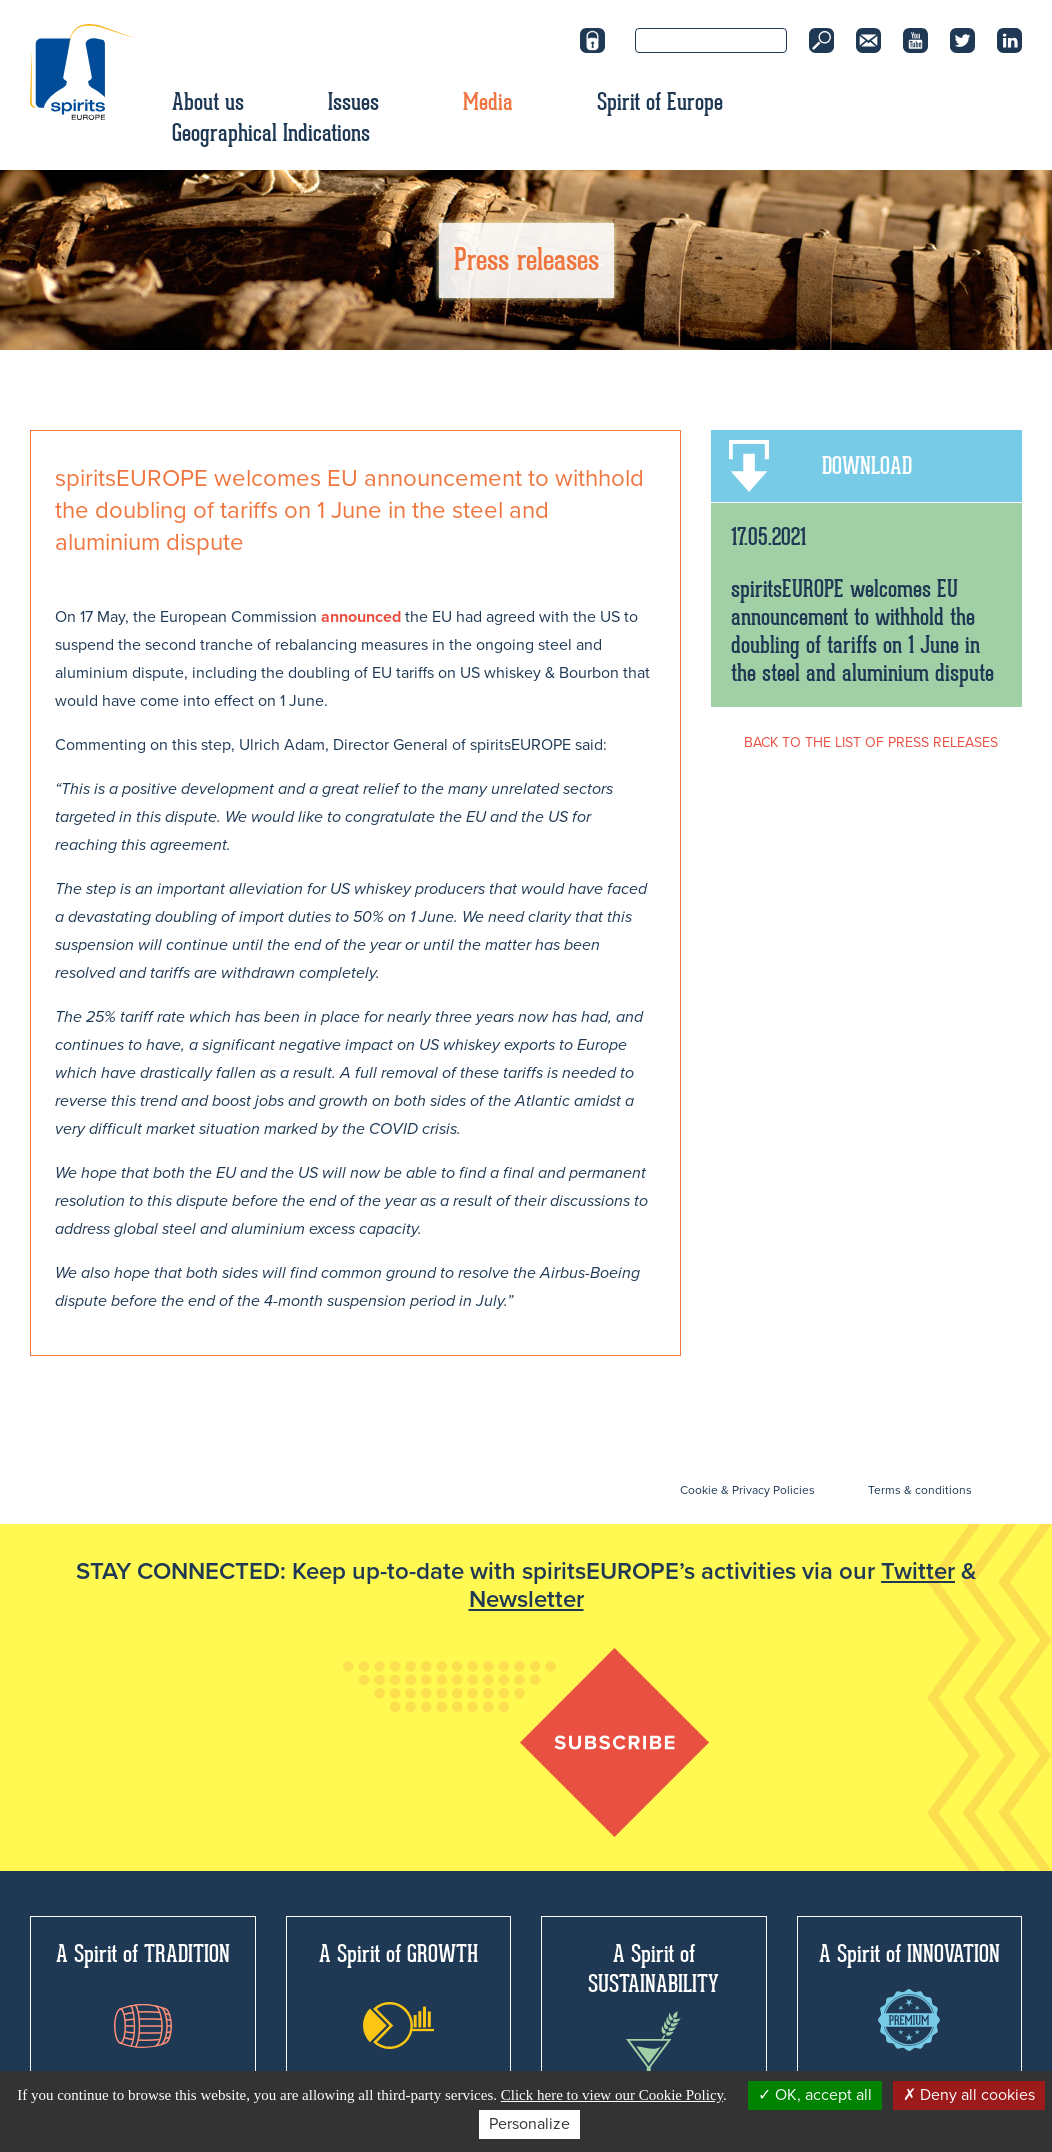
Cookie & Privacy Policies (747, 1490)
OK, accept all (815, 2095)
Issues (353, 102)
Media (488, 102)
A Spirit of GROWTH (398, 1994)
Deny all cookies (969, 2095)
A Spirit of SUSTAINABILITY (653, 2015)
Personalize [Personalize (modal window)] (529, 2124)
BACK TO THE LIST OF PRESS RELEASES (871, 742)
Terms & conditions (920, 1490)
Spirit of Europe (660, 102)
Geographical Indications (271, 133)
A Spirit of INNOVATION (909, 1995)
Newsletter (526, 1599)
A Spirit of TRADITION (143, 1993)
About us (208, 102)
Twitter (918, 1571)
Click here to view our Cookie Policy (612, 2095)
